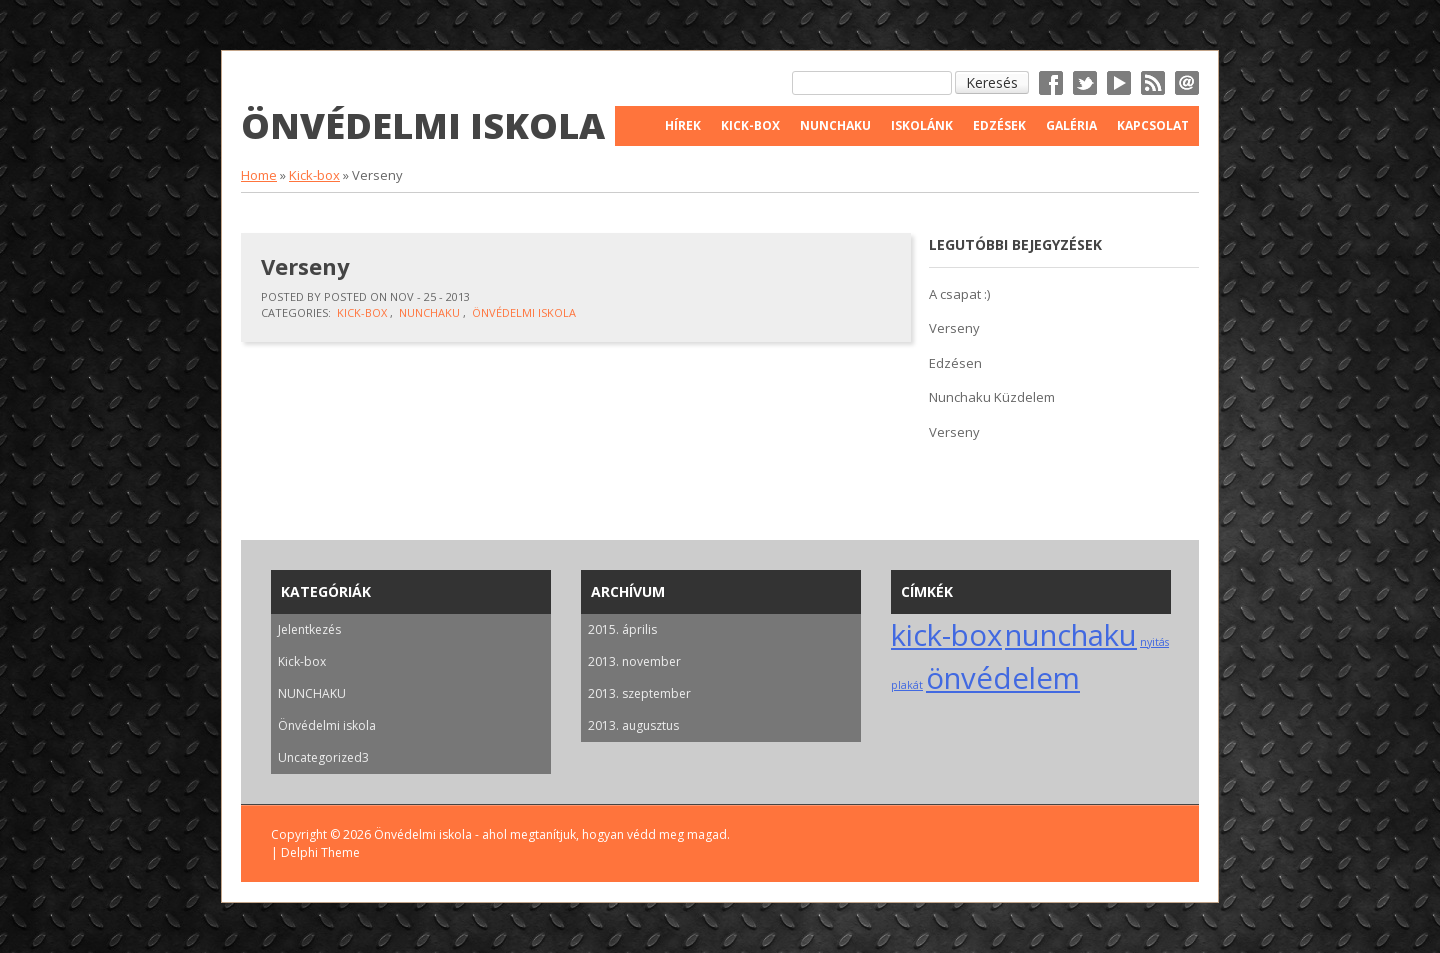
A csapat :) (959, 294)
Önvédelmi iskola (423, 125)
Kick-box (314, 175)
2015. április (622, 629)
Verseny (305, 266)
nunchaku (1071, 635)
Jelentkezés (309, 629)
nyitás (1154, 642)
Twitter (1085, 83)
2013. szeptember (639, 693)
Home (259, 175)
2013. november (634, 661)
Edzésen (955, 363)
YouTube (1119, 83)
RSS (1153, 83)
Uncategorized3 (323, 757)
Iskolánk (922, 125)
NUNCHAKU (429, 312)
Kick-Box (750, 125)
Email (1187, 83)
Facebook (1051, 83)
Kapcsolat (1153, 125)
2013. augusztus (633, 725)
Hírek (683, 125)
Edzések (999, 125)
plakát (907, 685)
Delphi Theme (320, 852)
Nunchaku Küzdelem (992, 397)
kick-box (946, 635)
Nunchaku (835, 125)
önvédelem (1003, 678)
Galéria (1071, 125)
